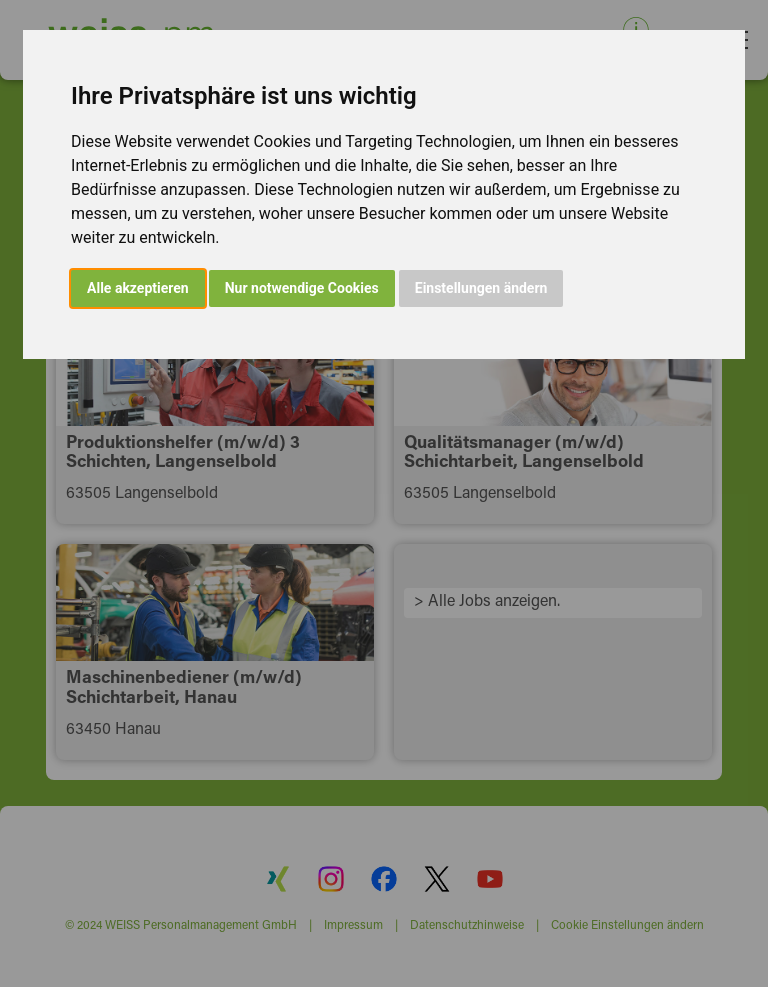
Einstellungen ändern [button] (481, 288)
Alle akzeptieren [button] (138, 288)
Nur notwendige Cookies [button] (302, 288)
